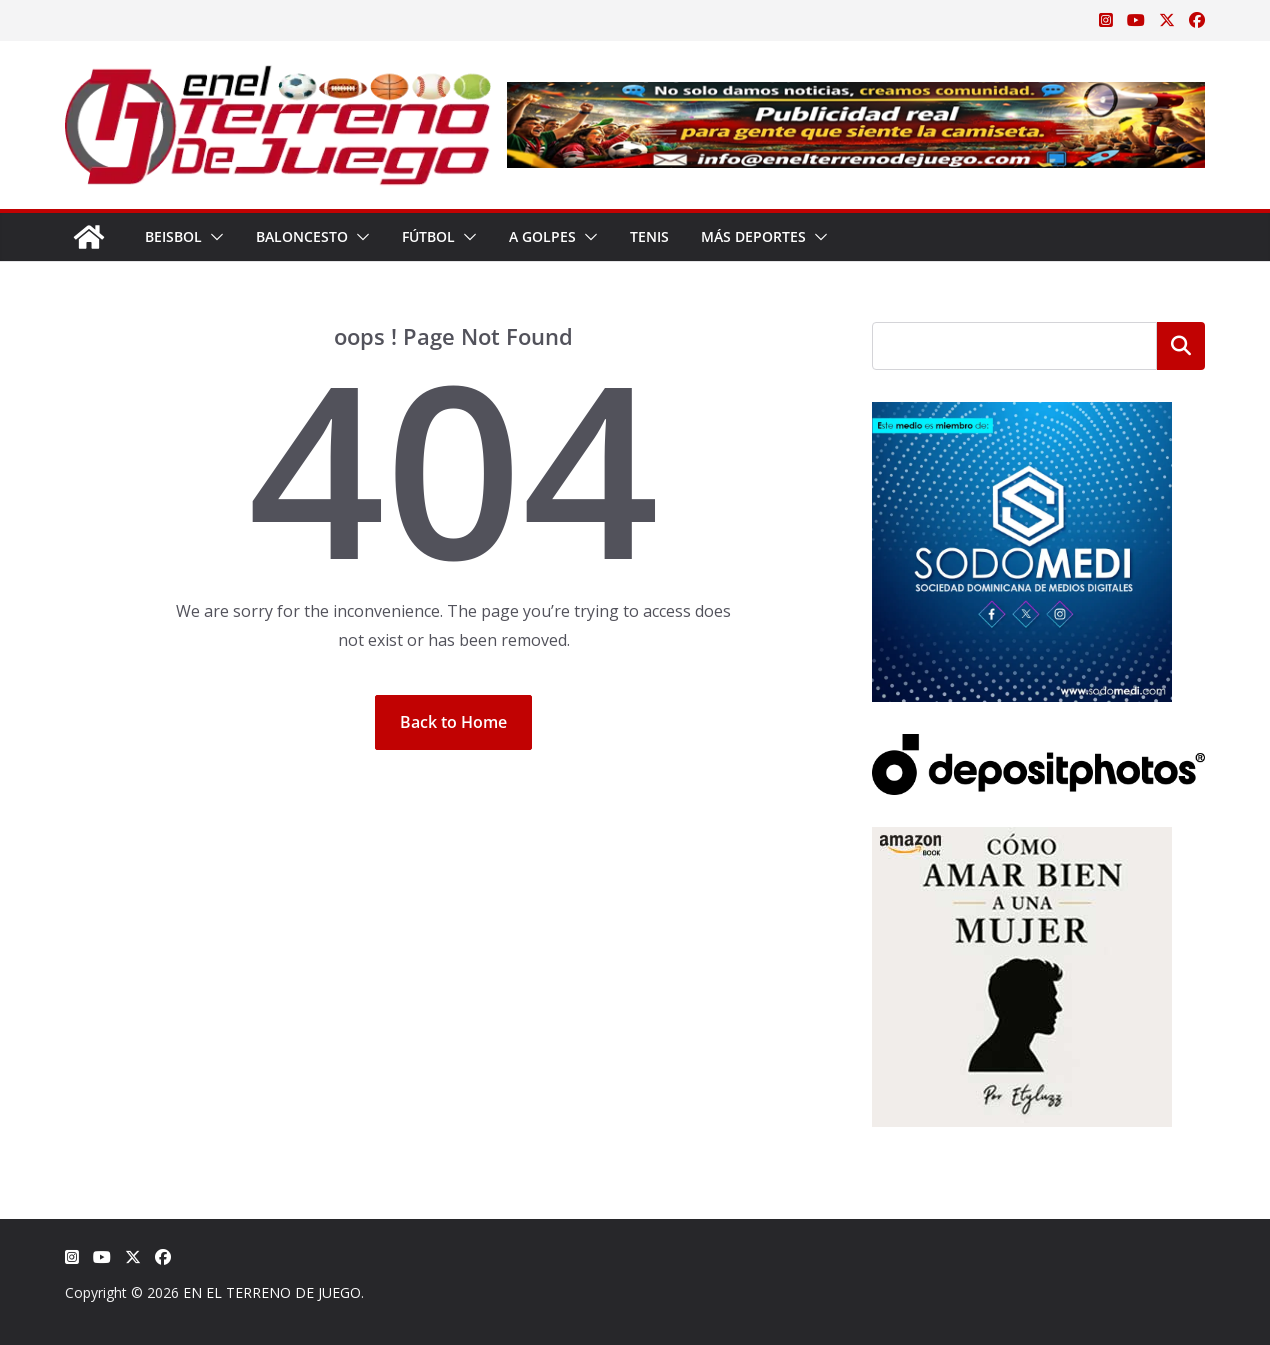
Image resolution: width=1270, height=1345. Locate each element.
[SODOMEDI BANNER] (1022, 414)
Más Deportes (753, 236)
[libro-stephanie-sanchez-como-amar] (1022, 839)
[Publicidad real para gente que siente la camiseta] (856, 96)
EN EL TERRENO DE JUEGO (272, 1292)
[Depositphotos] (1038, 746)
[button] (213, 237)
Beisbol (173, 236)
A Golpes (542, 236)
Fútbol (428, 236)
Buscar (1181, 346)
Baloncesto (302, 236)
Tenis (649, 236)
